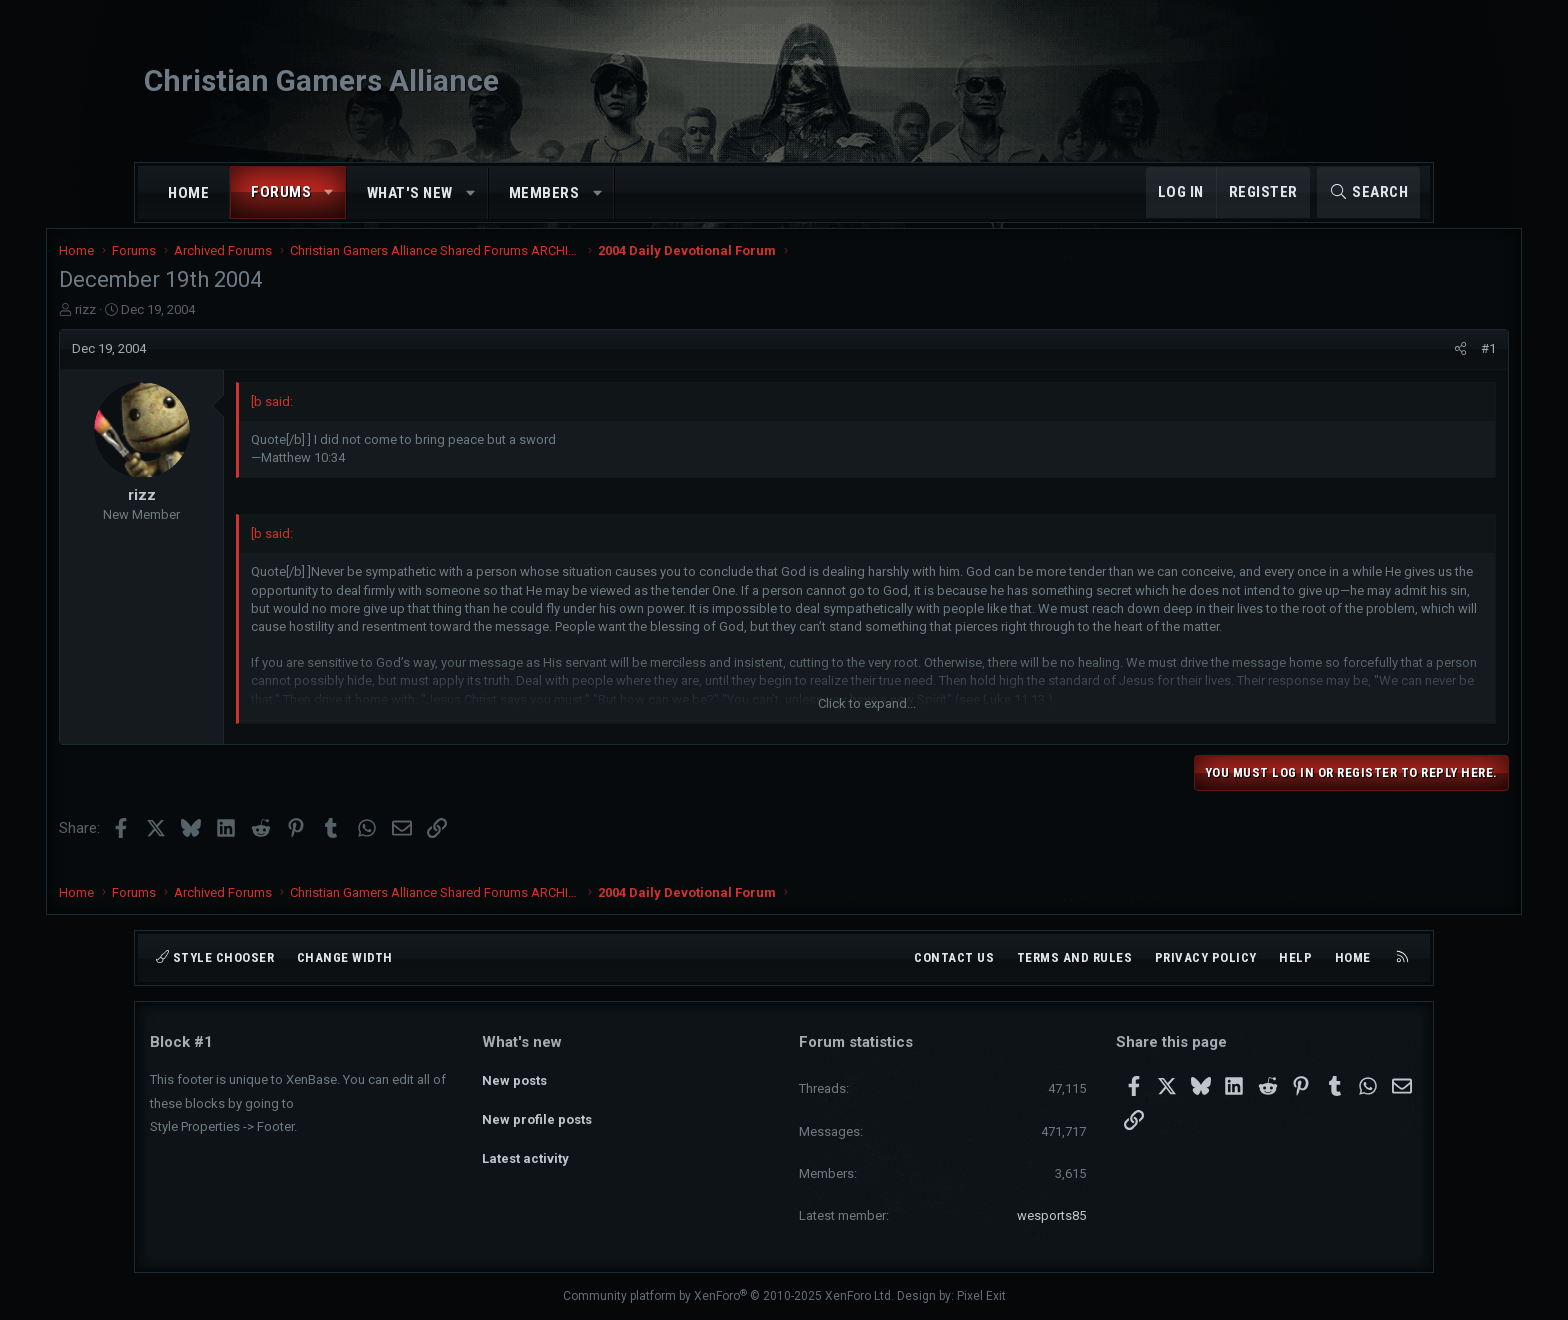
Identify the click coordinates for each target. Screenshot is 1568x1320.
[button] (329, 192)
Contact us (954, 957)
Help (1295, 957)
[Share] (1369, 362)
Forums (281, 192)
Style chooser (215, 957)
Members (544, 193)
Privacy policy (1206, 957)
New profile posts (537, 1113)
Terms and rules (1075, 957)
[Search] (1368, 192)
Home (188, 193)
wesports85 (1051, 1215)
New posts (514, 1076)
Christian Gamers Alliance (321, 80)
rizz (176, 322)
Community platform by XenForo (728, 1296)
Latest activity (525, 1149)
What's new (410, 193)
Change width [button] (345, 957)
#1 (1397, 361)
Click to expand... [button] (867, 716)
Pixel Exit (981, 1296)
